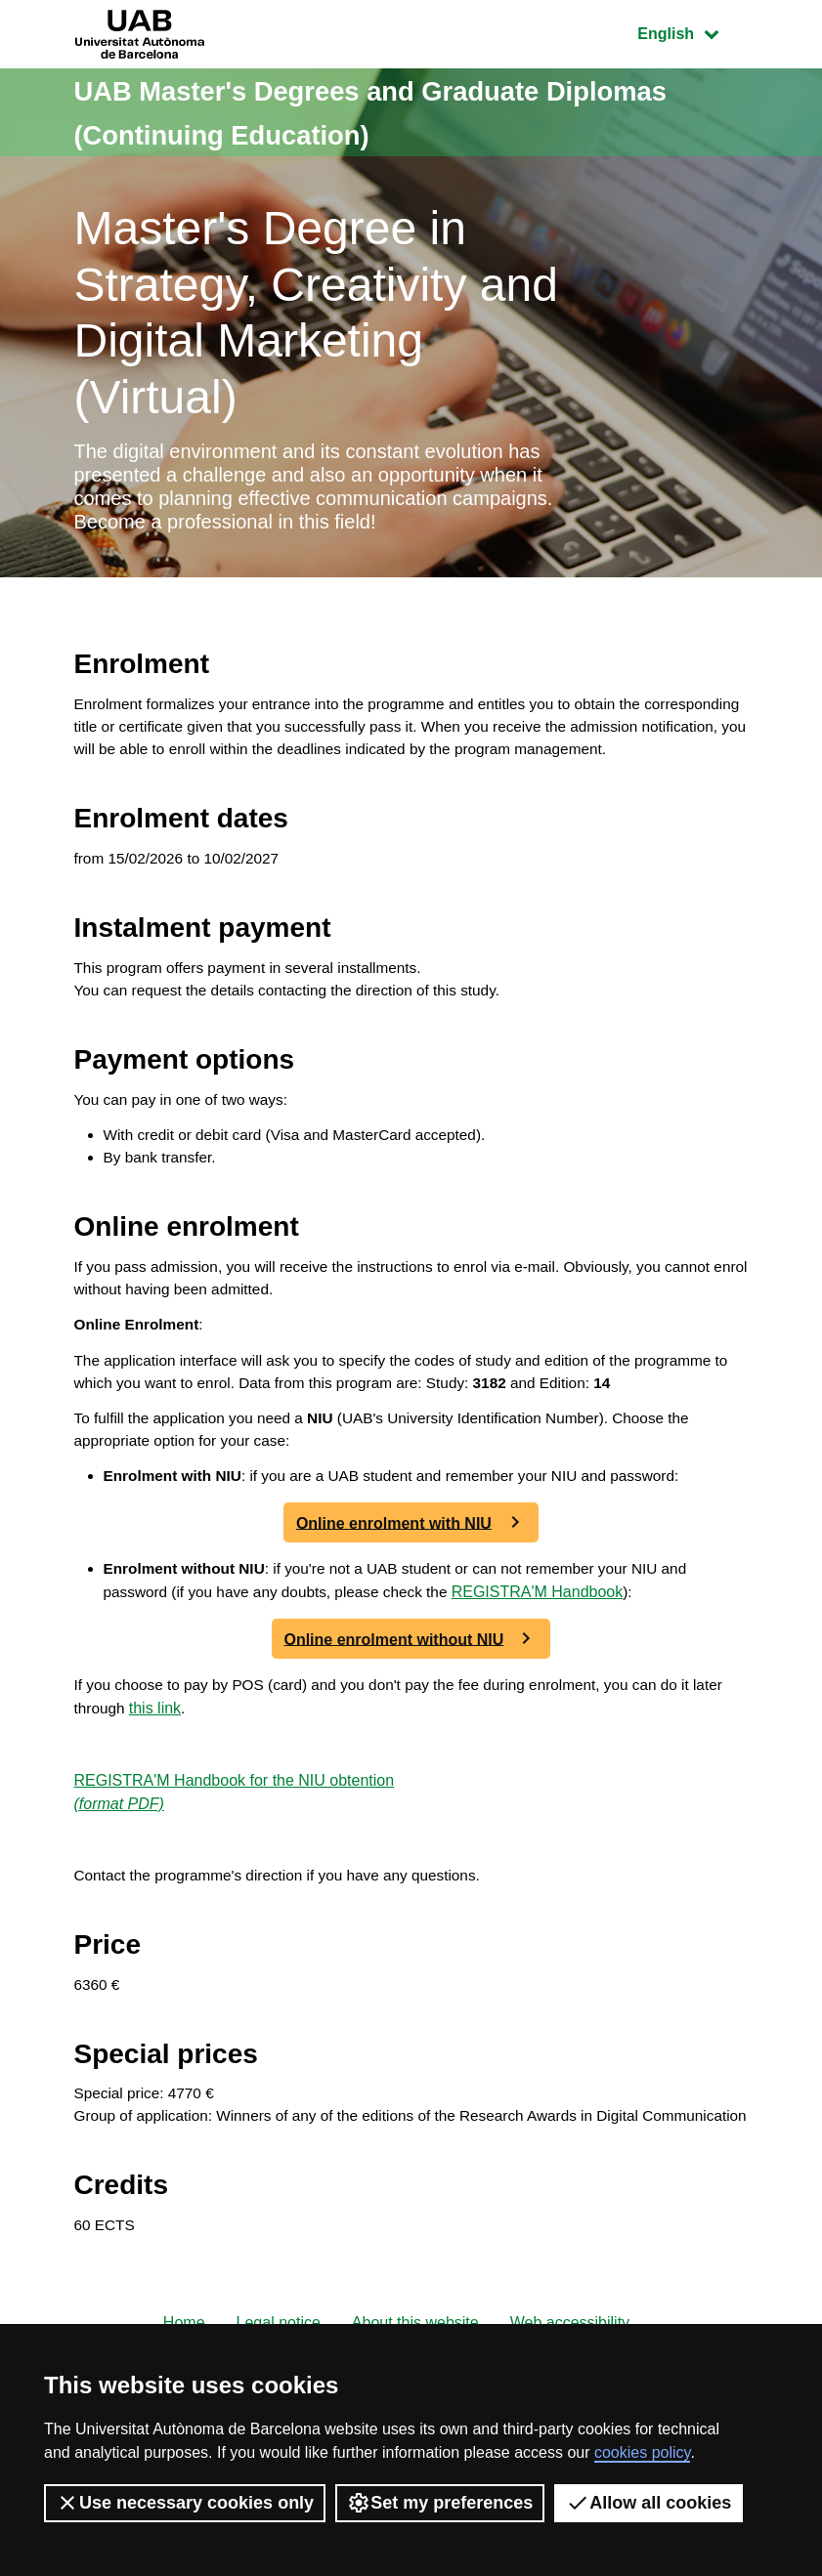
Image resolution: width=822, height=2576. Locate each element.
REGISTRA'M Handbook (552, 1659)
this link (192, 1776)
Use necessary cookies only (185, 2502)
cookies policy (642, 2452)
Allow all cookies (648, 2502)
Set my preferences (440, 2502)
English (692, 31)
